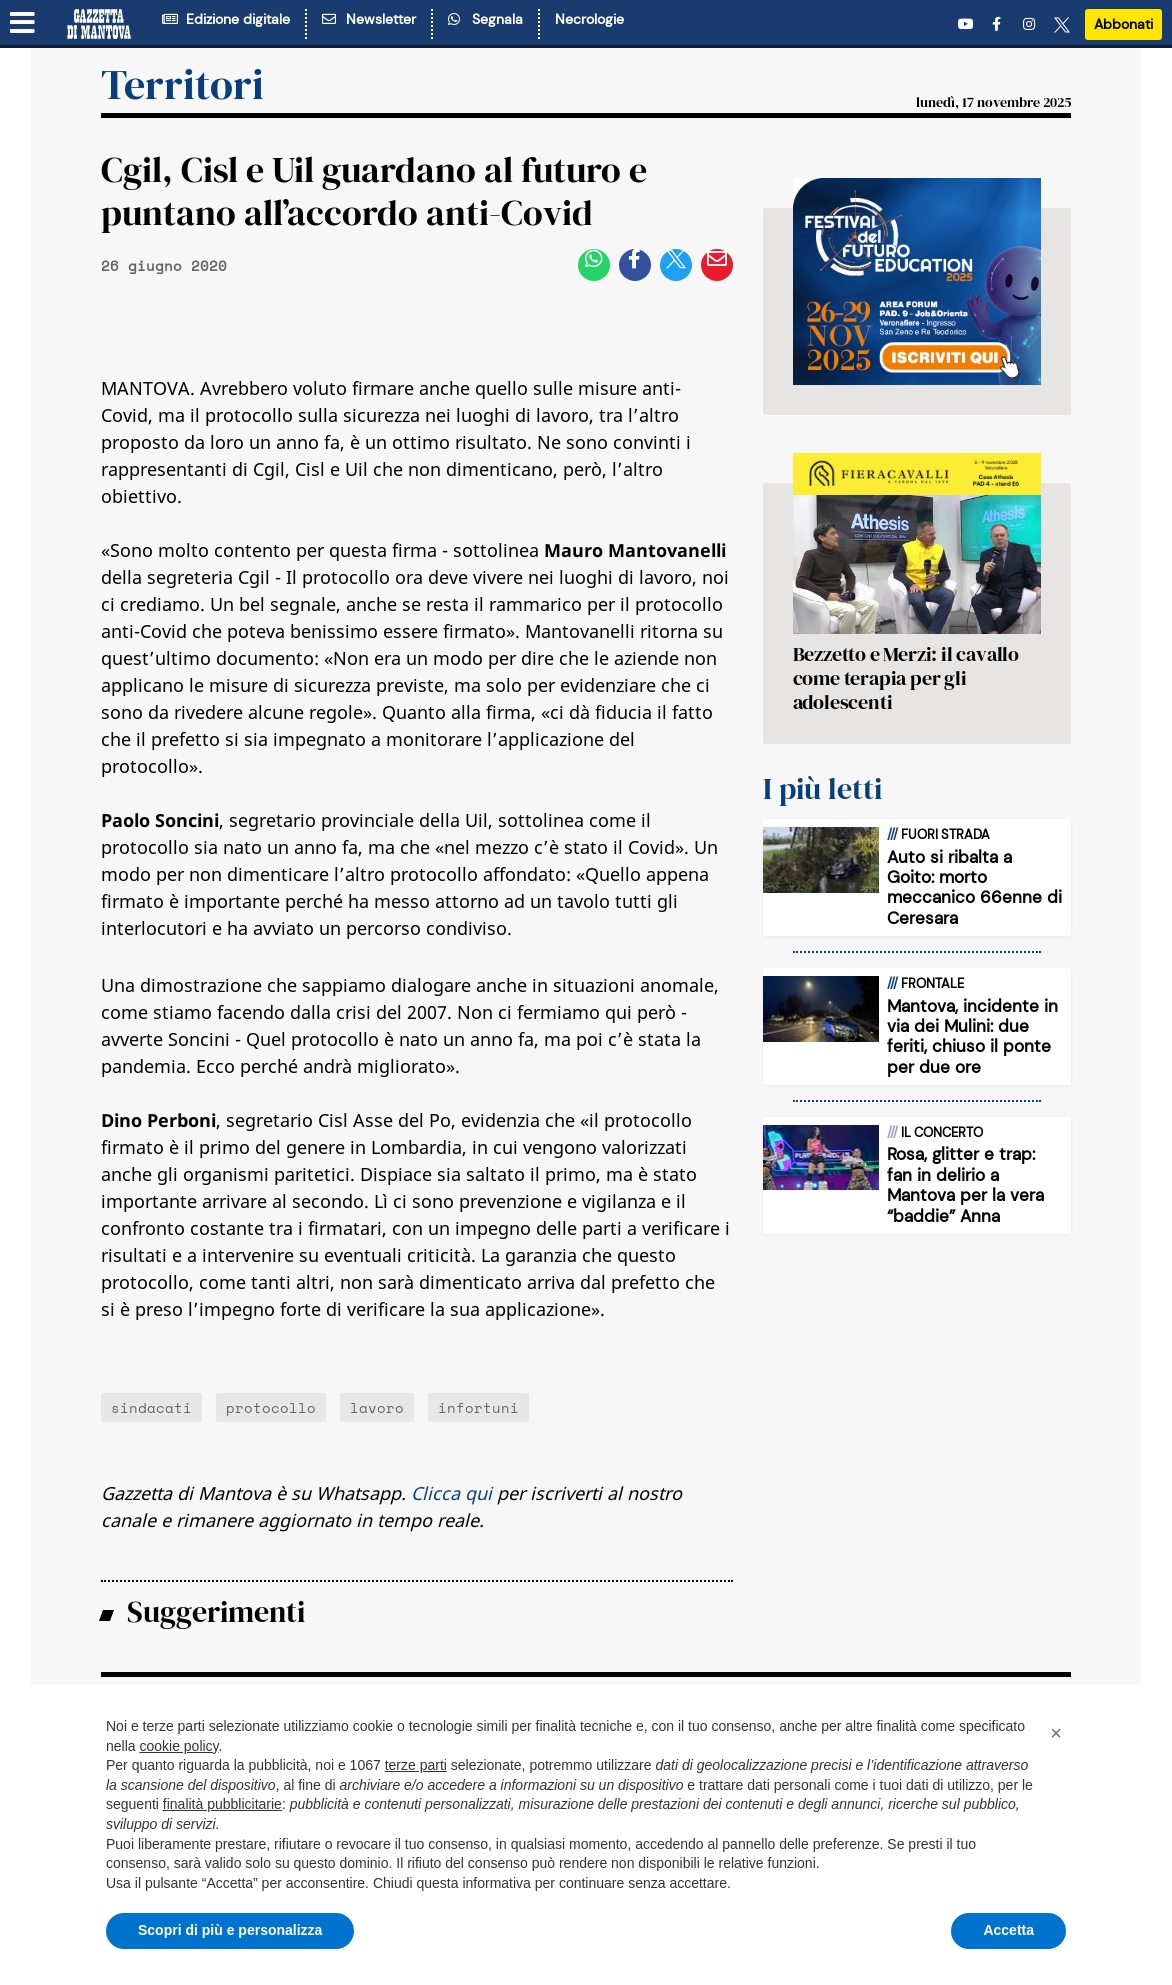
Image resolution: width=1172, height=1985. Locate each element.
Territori (182, 84)
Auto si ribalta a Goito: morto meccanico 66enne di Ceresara (974, 887)
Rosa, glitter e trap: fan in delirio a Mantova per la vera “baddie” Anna (965, 1184)
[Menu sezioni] (23, 23)
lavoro (377, 1407)
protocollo (271, 1407)
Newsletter (369, 19)
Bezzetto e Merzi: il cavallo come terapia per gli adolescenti (906, 678)
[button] (1056, 1733)
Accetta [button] (1008, 1930)
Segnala (485, 19)
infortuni (478, 1407)
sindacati (151, 1407)
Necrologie (589, 19)
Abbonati (1123, 24)
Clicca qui (451, 1493)
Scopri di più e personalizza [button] (230, 1930)
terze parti (416, 1765)
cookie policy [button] (178, 1746)
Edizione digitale (226, 19)
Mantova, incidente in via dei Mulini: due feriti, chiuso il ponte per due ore (972, 1036)
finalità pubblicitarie (222, 1804)
